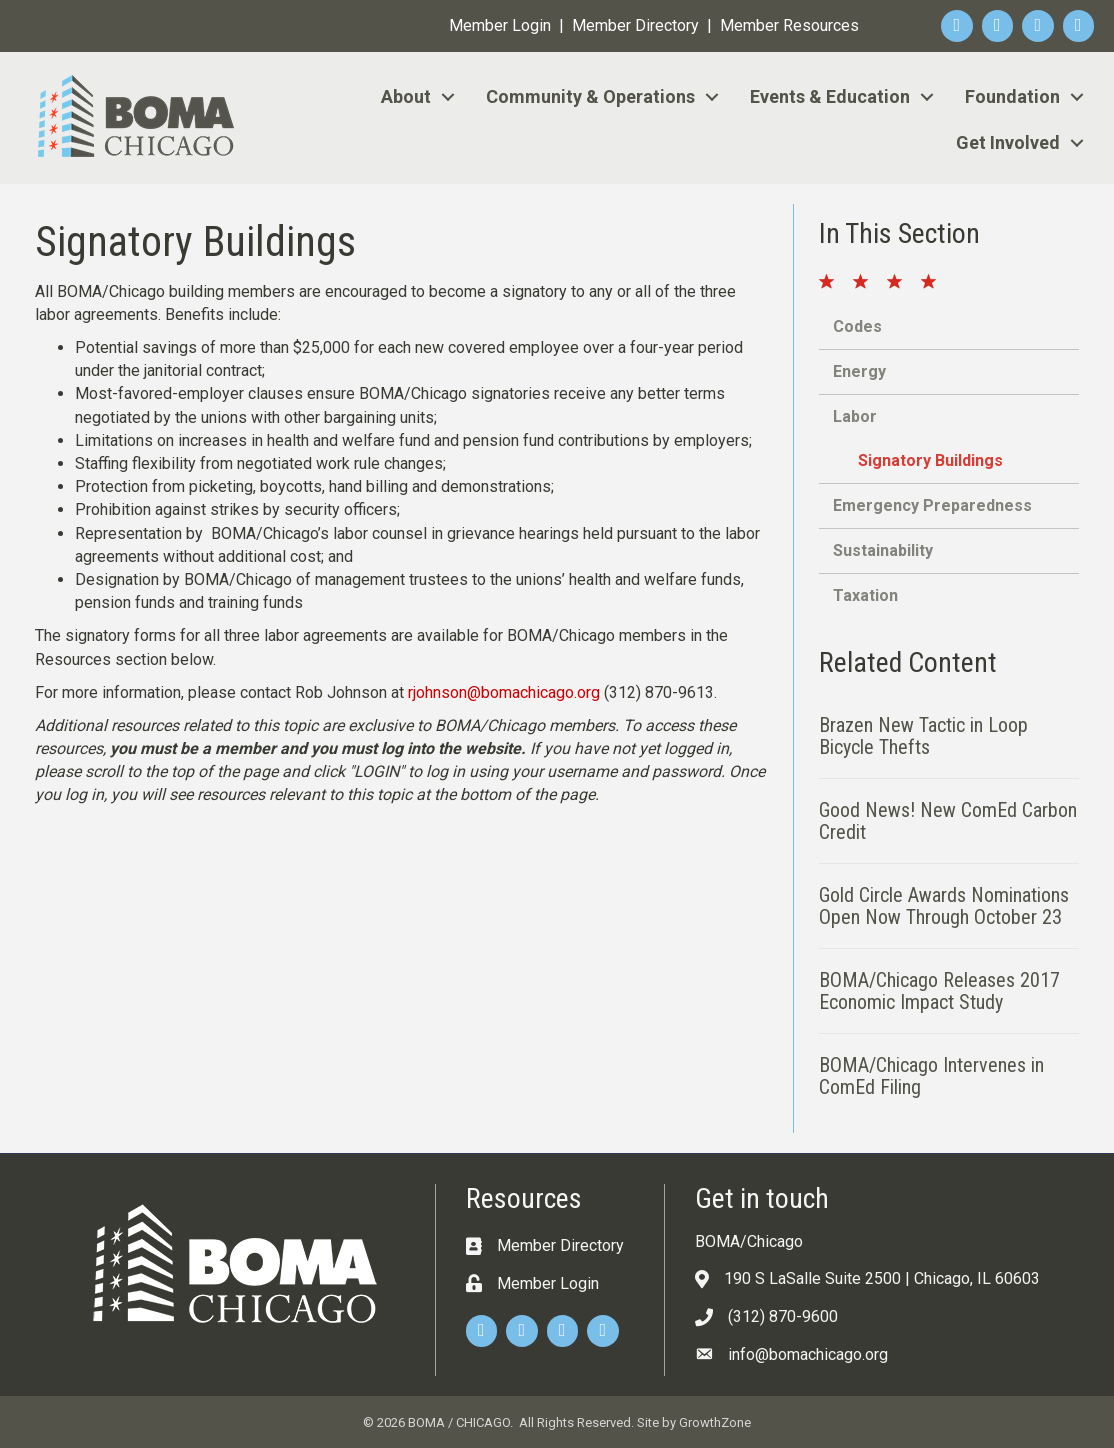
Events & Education (830, 96)
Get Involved (1008, 142)
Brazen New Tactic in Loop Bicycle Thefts (923, 736)
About (406, 96)
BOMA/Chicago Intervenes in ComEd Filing (931, 1076)
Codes (857, 326)
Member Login (500, 25)
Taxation (865, 595)
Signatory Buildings (930, 460)
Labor (855, 416)
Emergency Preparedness (932, 505)
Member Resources (789, 25)
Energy (859, 371)
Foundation (1012, 96)
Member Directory (635, 25)
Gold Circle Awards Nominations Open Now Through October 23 (944, 906)
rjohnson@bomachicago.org (504, 692)
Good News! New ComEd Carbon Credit (948, 821)
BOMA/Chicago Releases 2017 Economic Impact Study (939, 991)
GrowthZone (715, 1422)
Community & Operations (590, 96)
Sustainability (883, 550)
